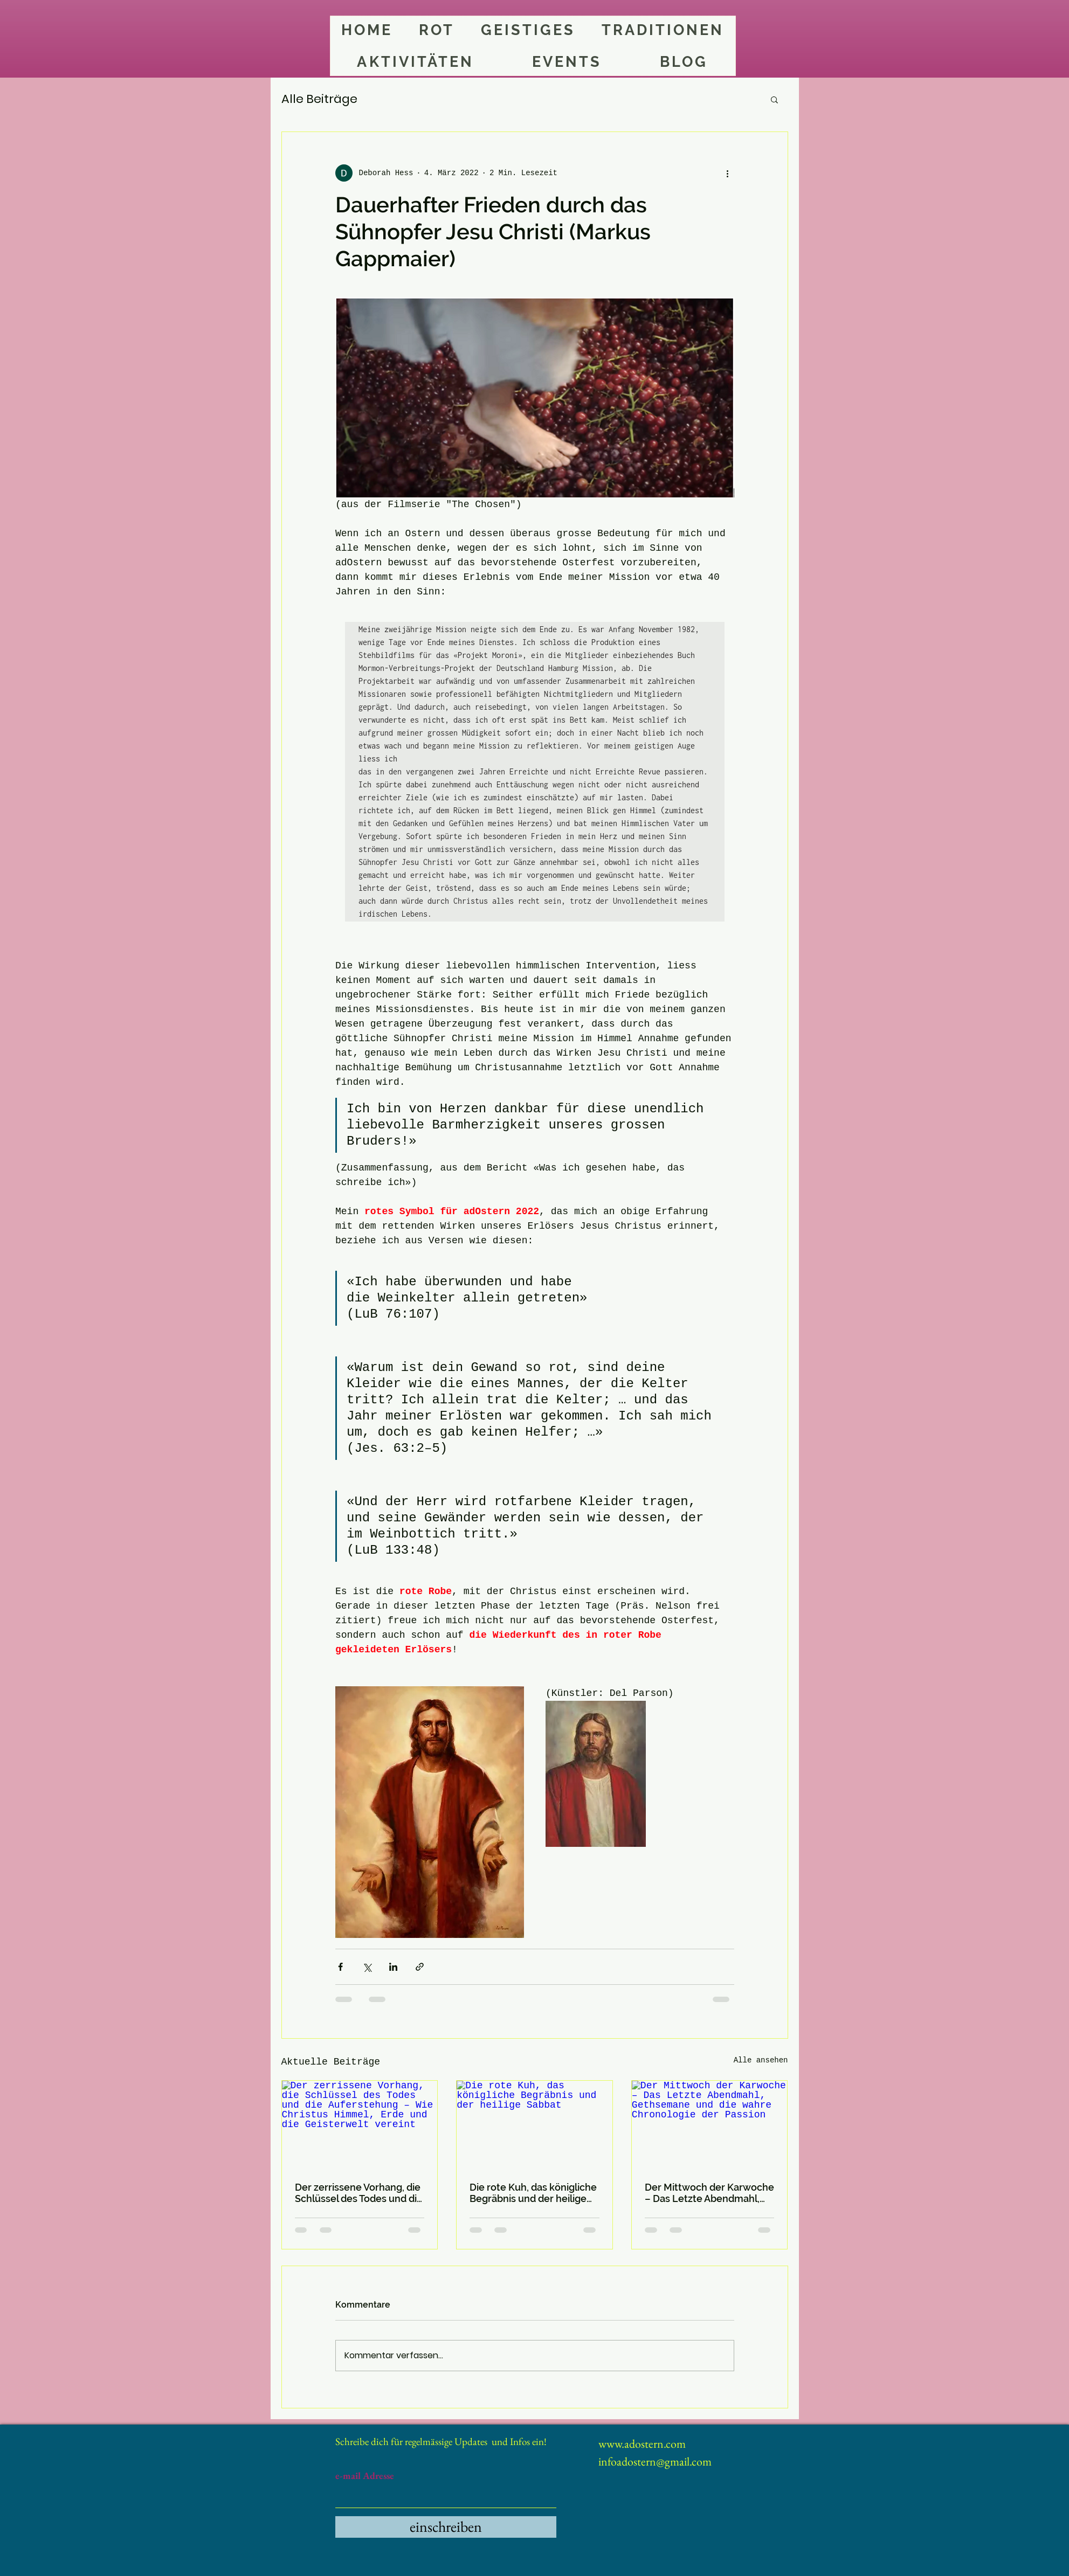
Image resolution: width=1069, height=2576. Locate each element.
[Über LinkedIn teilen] (393, 1967)
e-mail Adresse (364, 2476)
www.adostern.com (642, 2444)
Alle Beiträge (319, 99)
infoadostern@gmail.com (655, 2461)
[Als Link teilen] (420, 1967)
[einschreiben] (445, 2527)
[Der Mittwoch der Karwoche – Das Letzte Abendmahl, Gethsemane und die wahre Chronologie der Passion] (710, 2124)
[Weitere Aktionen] (727, 173)
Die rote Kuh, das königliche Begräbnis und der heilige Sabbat (533, 2193)
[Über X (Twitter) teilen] (367, 1967)
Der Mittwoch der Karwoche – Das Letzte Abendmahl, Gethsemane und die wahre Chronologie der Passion (709, 2193)
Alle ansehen (761, 2060)
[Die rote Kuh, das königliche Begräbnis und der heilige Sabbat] (534, 2124)
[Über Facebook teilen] (340, 1967)
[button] (774, 99)
